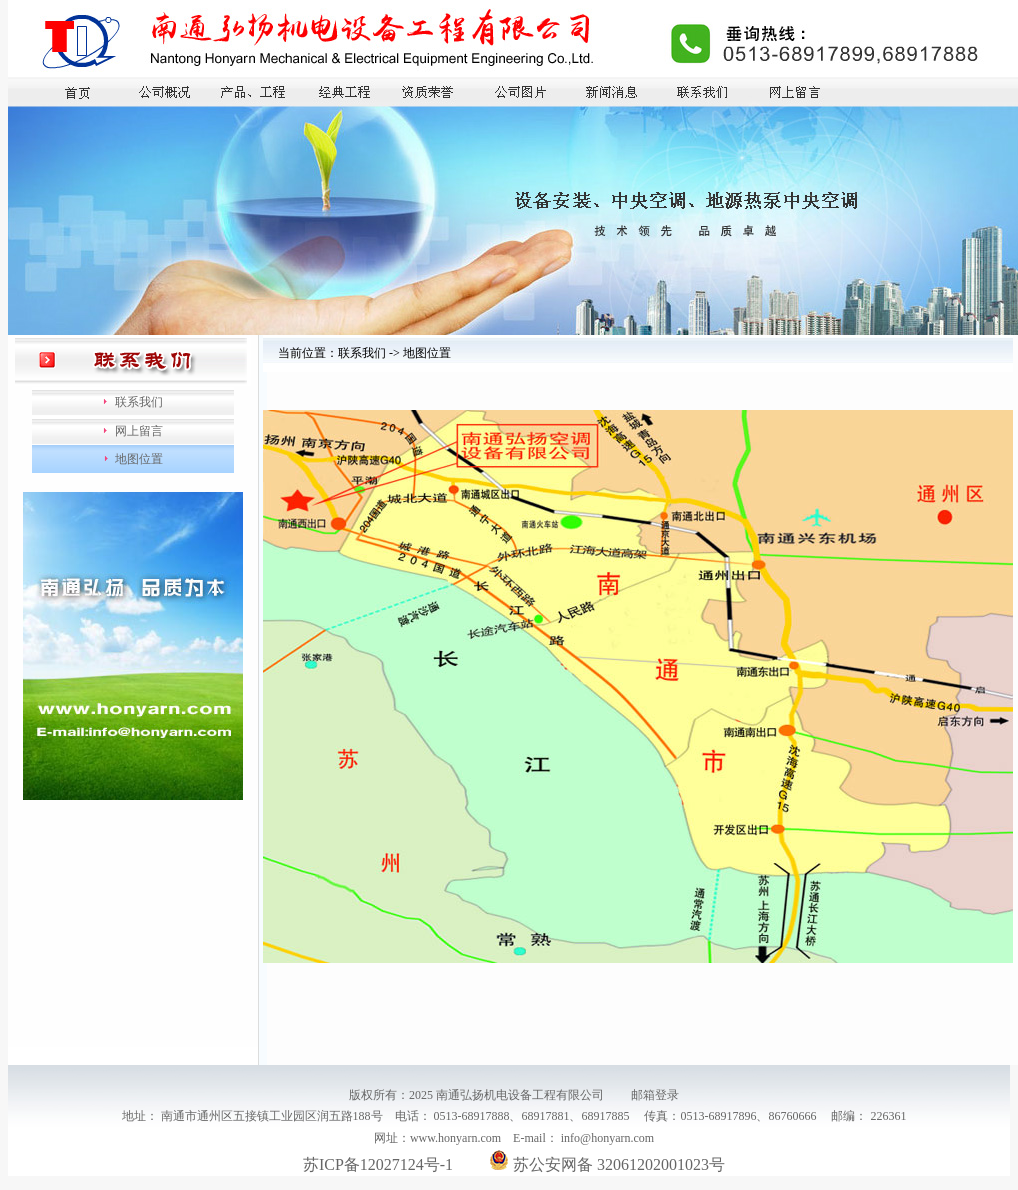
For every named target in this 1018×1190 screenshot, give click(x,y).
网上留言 (139, 431)
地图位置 (139, 459)
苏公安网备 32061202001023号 (607, 1164)
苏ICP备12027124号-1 (378, 1164)
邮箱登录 (655, 1095)
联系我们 (139, 402)
